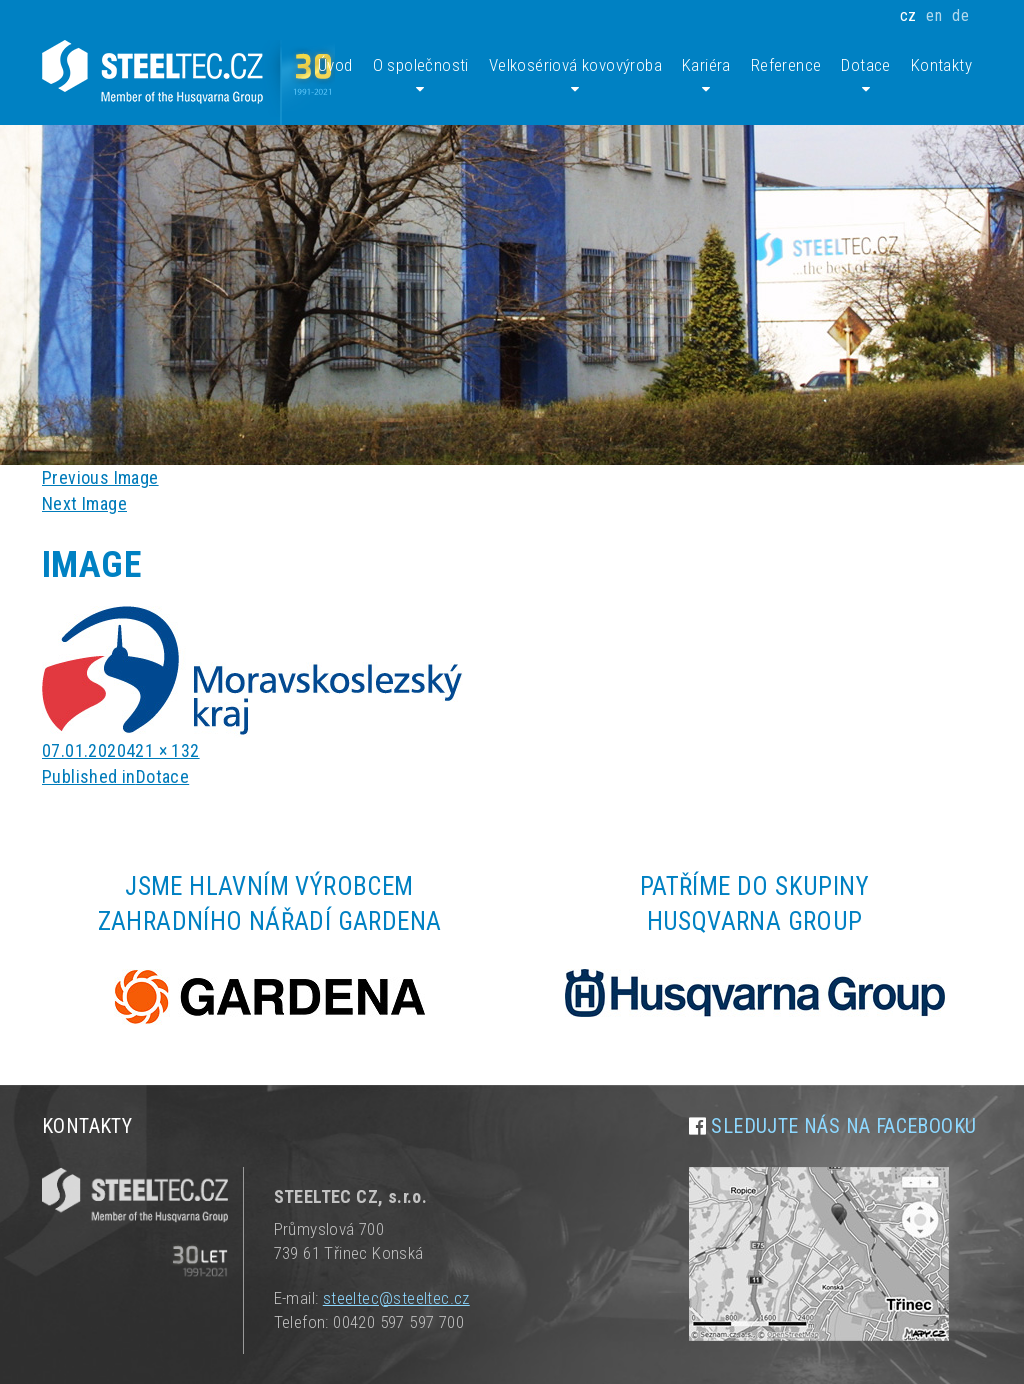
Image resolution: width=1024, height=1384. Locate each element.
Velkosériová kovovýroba (575, 76)
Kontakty (941, 65)
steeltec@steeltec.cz (396, 1298)
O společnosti (421, 76)
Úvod (335, 65)
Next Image (84, 503)
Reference (786, 65)
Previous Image (100, 477)
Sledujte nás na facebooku (843, 1126)
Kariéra (706, 76)
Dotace (865, 76)
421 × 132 (163, 750)
